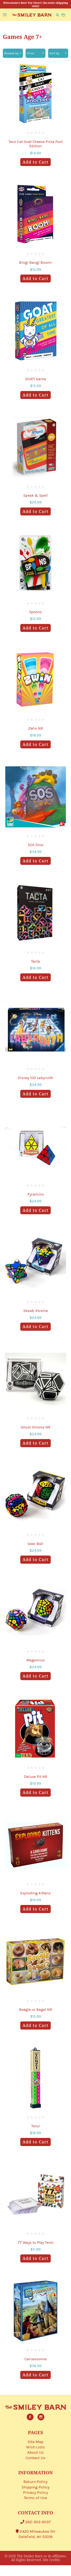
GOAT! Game (35, 379)
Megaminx (35, 1660)
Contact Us (35, 2458)
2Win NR (35, 728)
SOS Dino (35, 845)
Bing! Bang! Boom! (35, 262)
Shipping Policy (35, 2487)
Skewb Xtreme (35, 1311)
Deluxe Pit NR (35, 1776)
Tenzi (35, 2126)
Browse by (12, 53)
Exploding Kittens (35, 1893)
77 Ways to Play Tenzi (36, 2242)
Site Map (35, 2441)
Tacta (35, 961)
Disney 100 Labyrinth (35, 1078)
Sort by (58, 53)
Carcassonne (35, 2359)
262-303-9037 (35, 2522)
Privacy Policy (35, 2492)
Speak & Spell (35, 495)
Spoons (35, 612)
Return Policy (35, 2481)
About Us (35, 2452)
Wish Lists (35, 2447)
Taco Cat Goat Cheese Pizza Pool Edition (36, 144)
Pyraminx (35, 1194)
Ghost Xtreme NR (35, 1427)
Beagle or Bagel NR (35, 2009)
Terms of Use (35, 2497)
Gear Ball (35, 1544)
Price (35, 53)
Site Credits (51, 2559)
